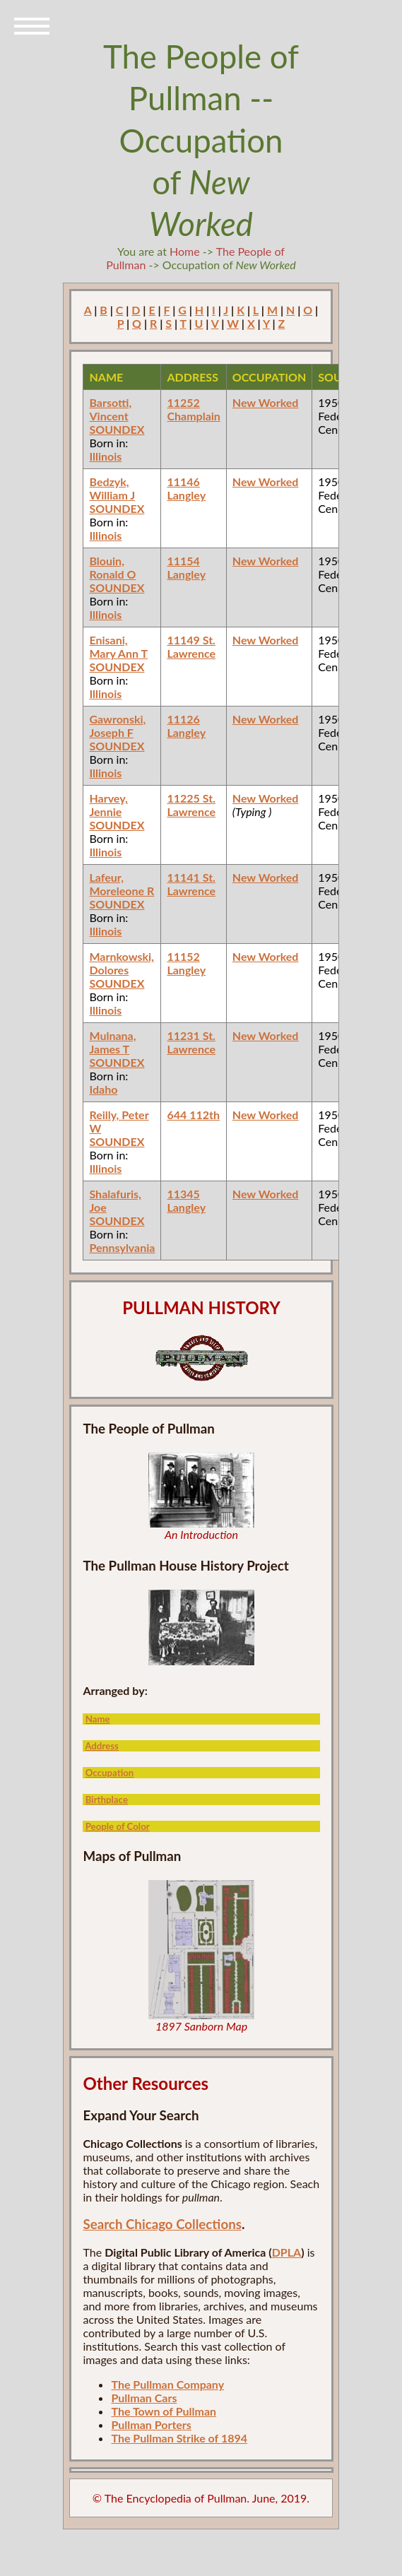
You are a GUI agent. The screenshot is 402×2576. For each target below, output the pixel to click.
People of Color (117, 1826)
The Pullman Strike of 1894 (179, 2438)
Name (97, 1719)
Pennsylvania (122, 1247)
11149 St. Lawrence (191, 646)
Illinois (105, 456)
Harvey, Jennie (108, 804)
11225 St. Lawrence (191, 804)
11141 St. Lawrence (191, 883)
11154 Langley (186, 567)
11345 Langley (186, 1200)
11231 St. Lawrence (191, 1042)
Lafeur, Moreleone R (121, 883)
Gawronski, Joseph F (117, 725)
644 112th (193, 1114)
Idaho (103, 1089)
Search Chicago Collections (162, 2224)
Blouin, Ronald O (112, 567)
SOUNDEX (116, 429)
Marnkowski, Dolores (121, 963)
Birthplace (106, 1799)
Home (185, 251)
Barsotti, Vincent (110, 409)
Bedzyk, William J (112, 488)
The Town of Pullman (163, 2411)
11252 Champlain (193, 409)
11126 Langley (186, 725)
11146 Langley (186, 488)
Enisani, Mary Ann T (118, 646)
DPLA (287, 2252)
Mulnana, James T (112, 1042)
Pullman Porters (151, 2424)
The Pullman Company (167, 2384)
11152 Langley (186, 963)
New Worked (265, 402)
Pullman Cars (144, 2397)
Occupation (109, 1772)
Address (102, 1745)
